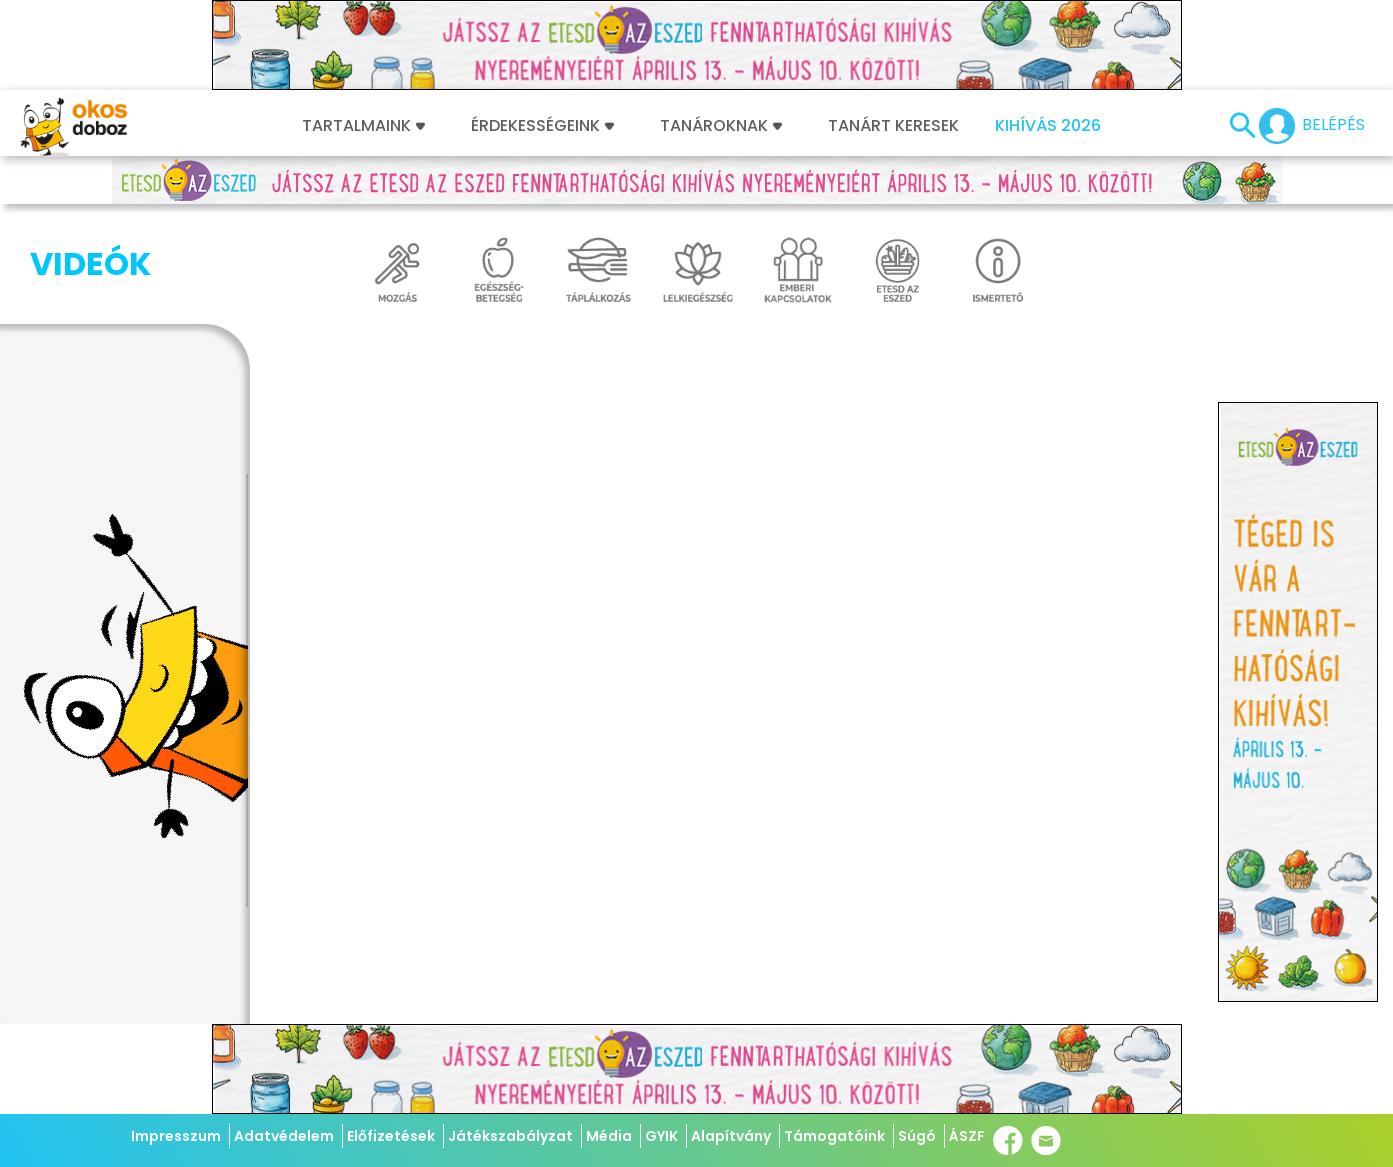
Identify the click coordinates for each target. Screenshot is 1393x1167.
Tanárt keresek (893, 126)
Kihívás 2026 (1048, 126)
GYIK (661, 1136)
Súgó (917, 1136)
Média (609, 1136)
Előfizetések (391, 1136)
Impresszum (176, 1136)
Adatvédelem (284, 1136)
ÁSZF (967, 1136)
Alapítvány (731, 1136)
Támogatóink (834, 1136)
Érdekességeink (542, 126)
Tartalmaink (363, 126)
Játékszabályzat (510, 1136)
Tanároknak (721, 126)
